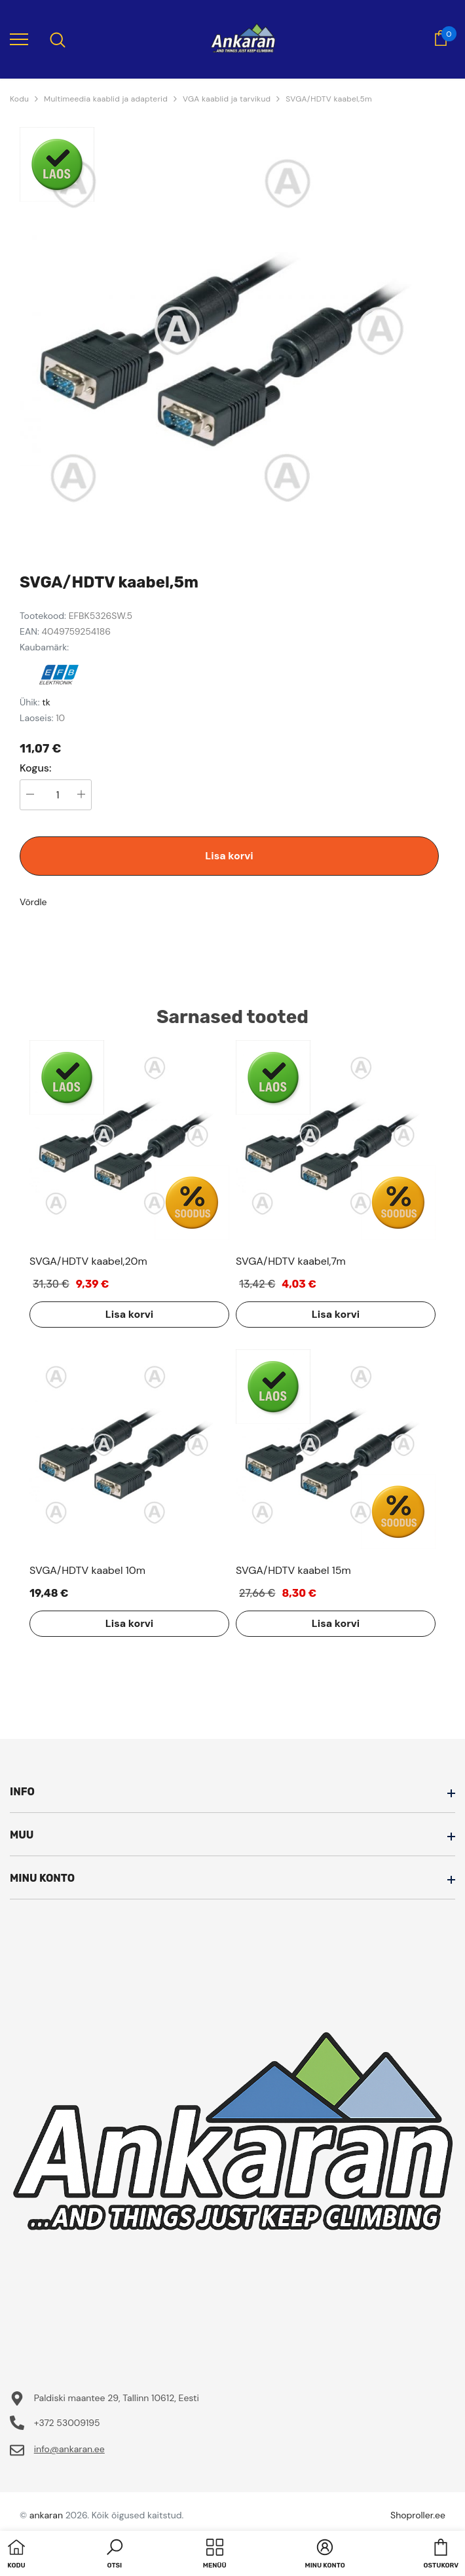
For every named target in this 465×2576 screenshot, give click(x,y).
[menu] (19, 38)
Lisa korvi (229, 856)
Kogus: (36, 768)
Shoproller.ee (417, 2515)
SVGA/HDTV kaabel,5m (329, 99)
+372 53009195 (67, 2423)
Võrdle (33, 902)
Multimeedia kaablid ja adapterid (106, 99)
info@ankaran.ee (69, 2449)
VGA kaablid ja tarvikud (226, 99)
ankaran (46, 2515)
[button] (114, 2555)
